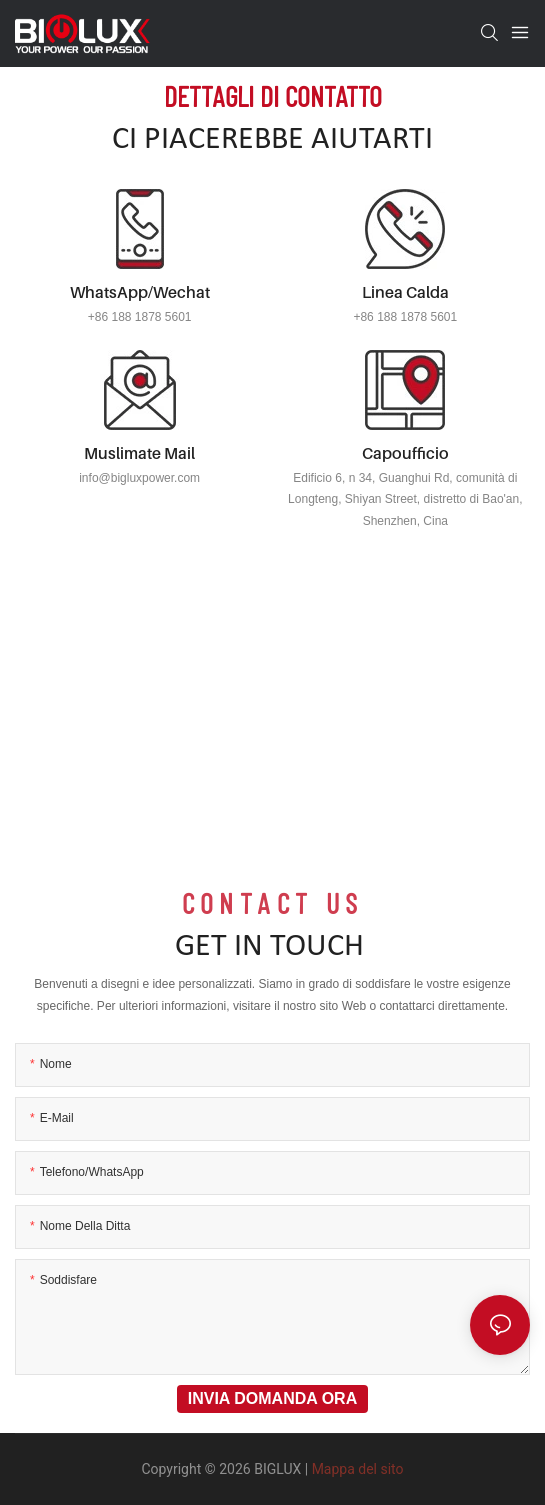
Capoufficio (405, 453)
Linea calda (405, 292)
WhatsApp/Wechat (140, 292)
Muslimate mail (139, 453)
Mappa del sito (358, 1469)
